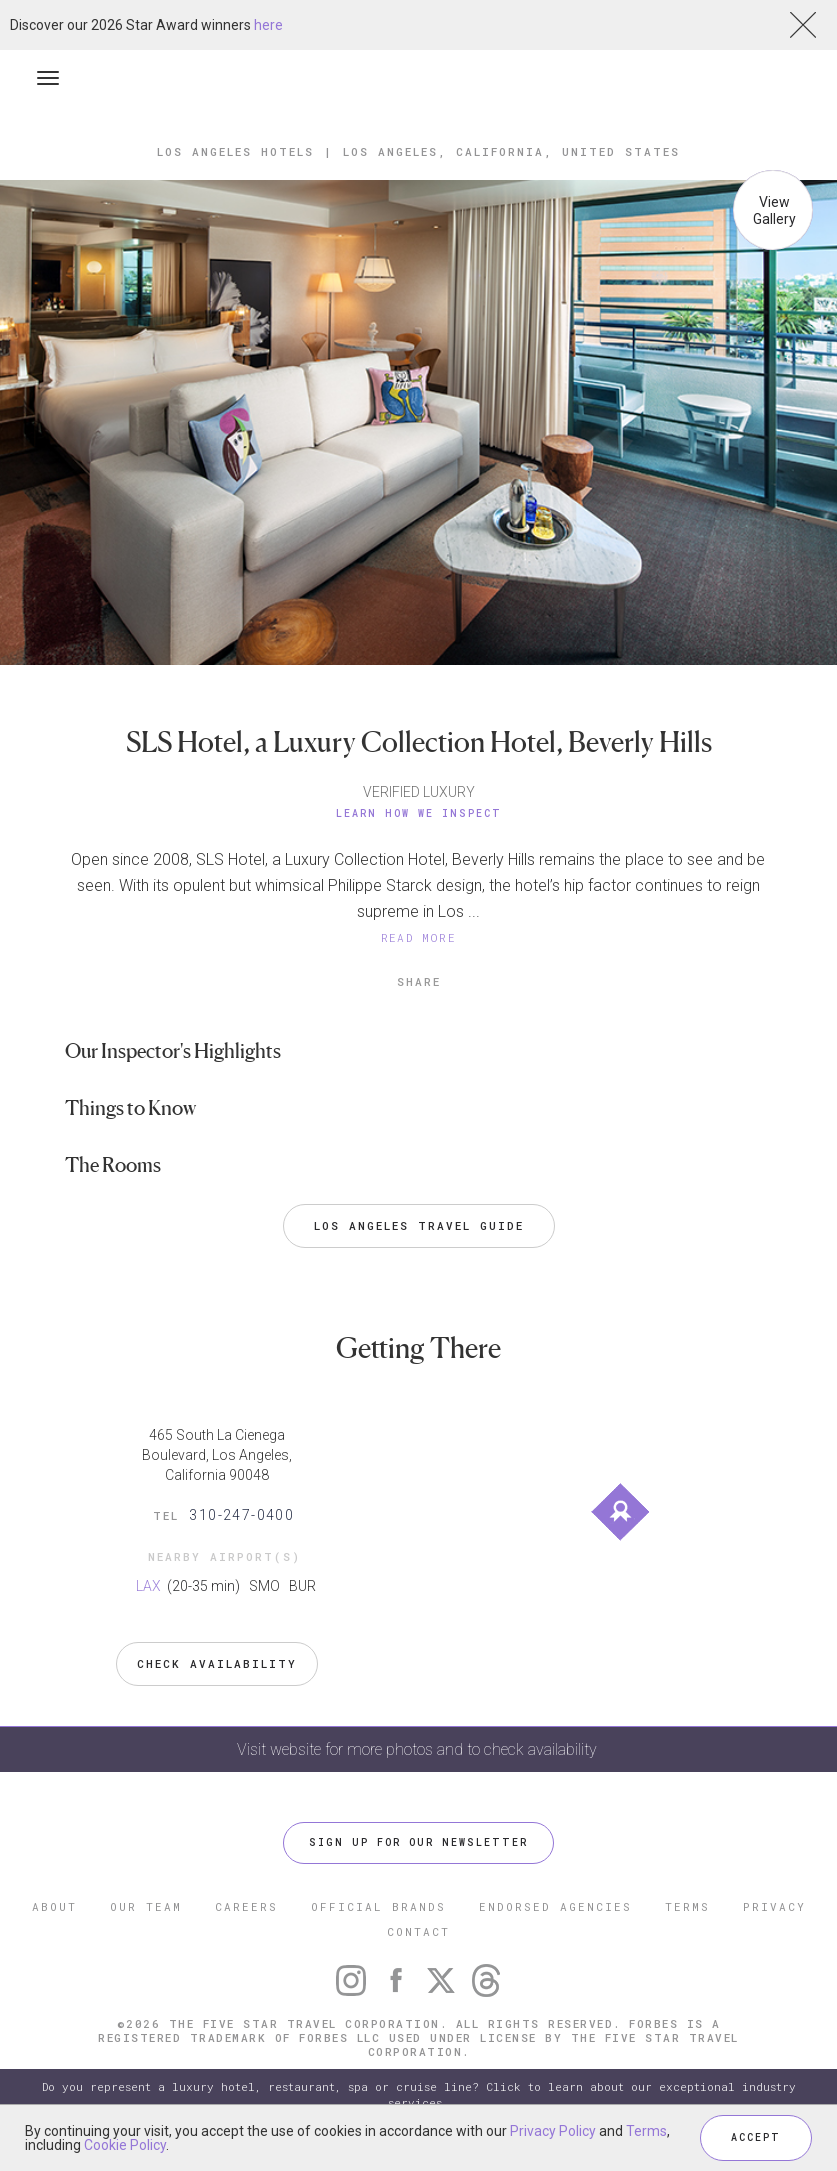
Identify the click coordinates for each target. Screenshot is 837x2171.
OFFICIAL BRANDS (378, 1906)
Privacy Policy (553, 2131)
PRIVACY (774, 1906)
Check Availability (217, 1663)
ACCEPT (756, 2137)
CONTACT (418, 1931)
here (268, 25)
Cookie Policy (125, 2145)
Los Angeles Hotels (235, 151)
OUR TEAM (146, 1906)
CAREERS (246, 1906)
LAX (150, 1586)
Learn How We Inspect (419, 813)
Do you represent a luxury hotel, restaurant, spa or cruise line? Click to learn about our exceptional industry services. (419, 2094)
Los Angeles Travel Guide (419, 1225)
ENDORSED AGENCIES (555, 1906)
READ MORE (419, 937)
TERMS (687, 1906)
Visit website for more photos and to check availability (419, 1749)
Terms (646, 2131)
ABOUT (54, 1906)
